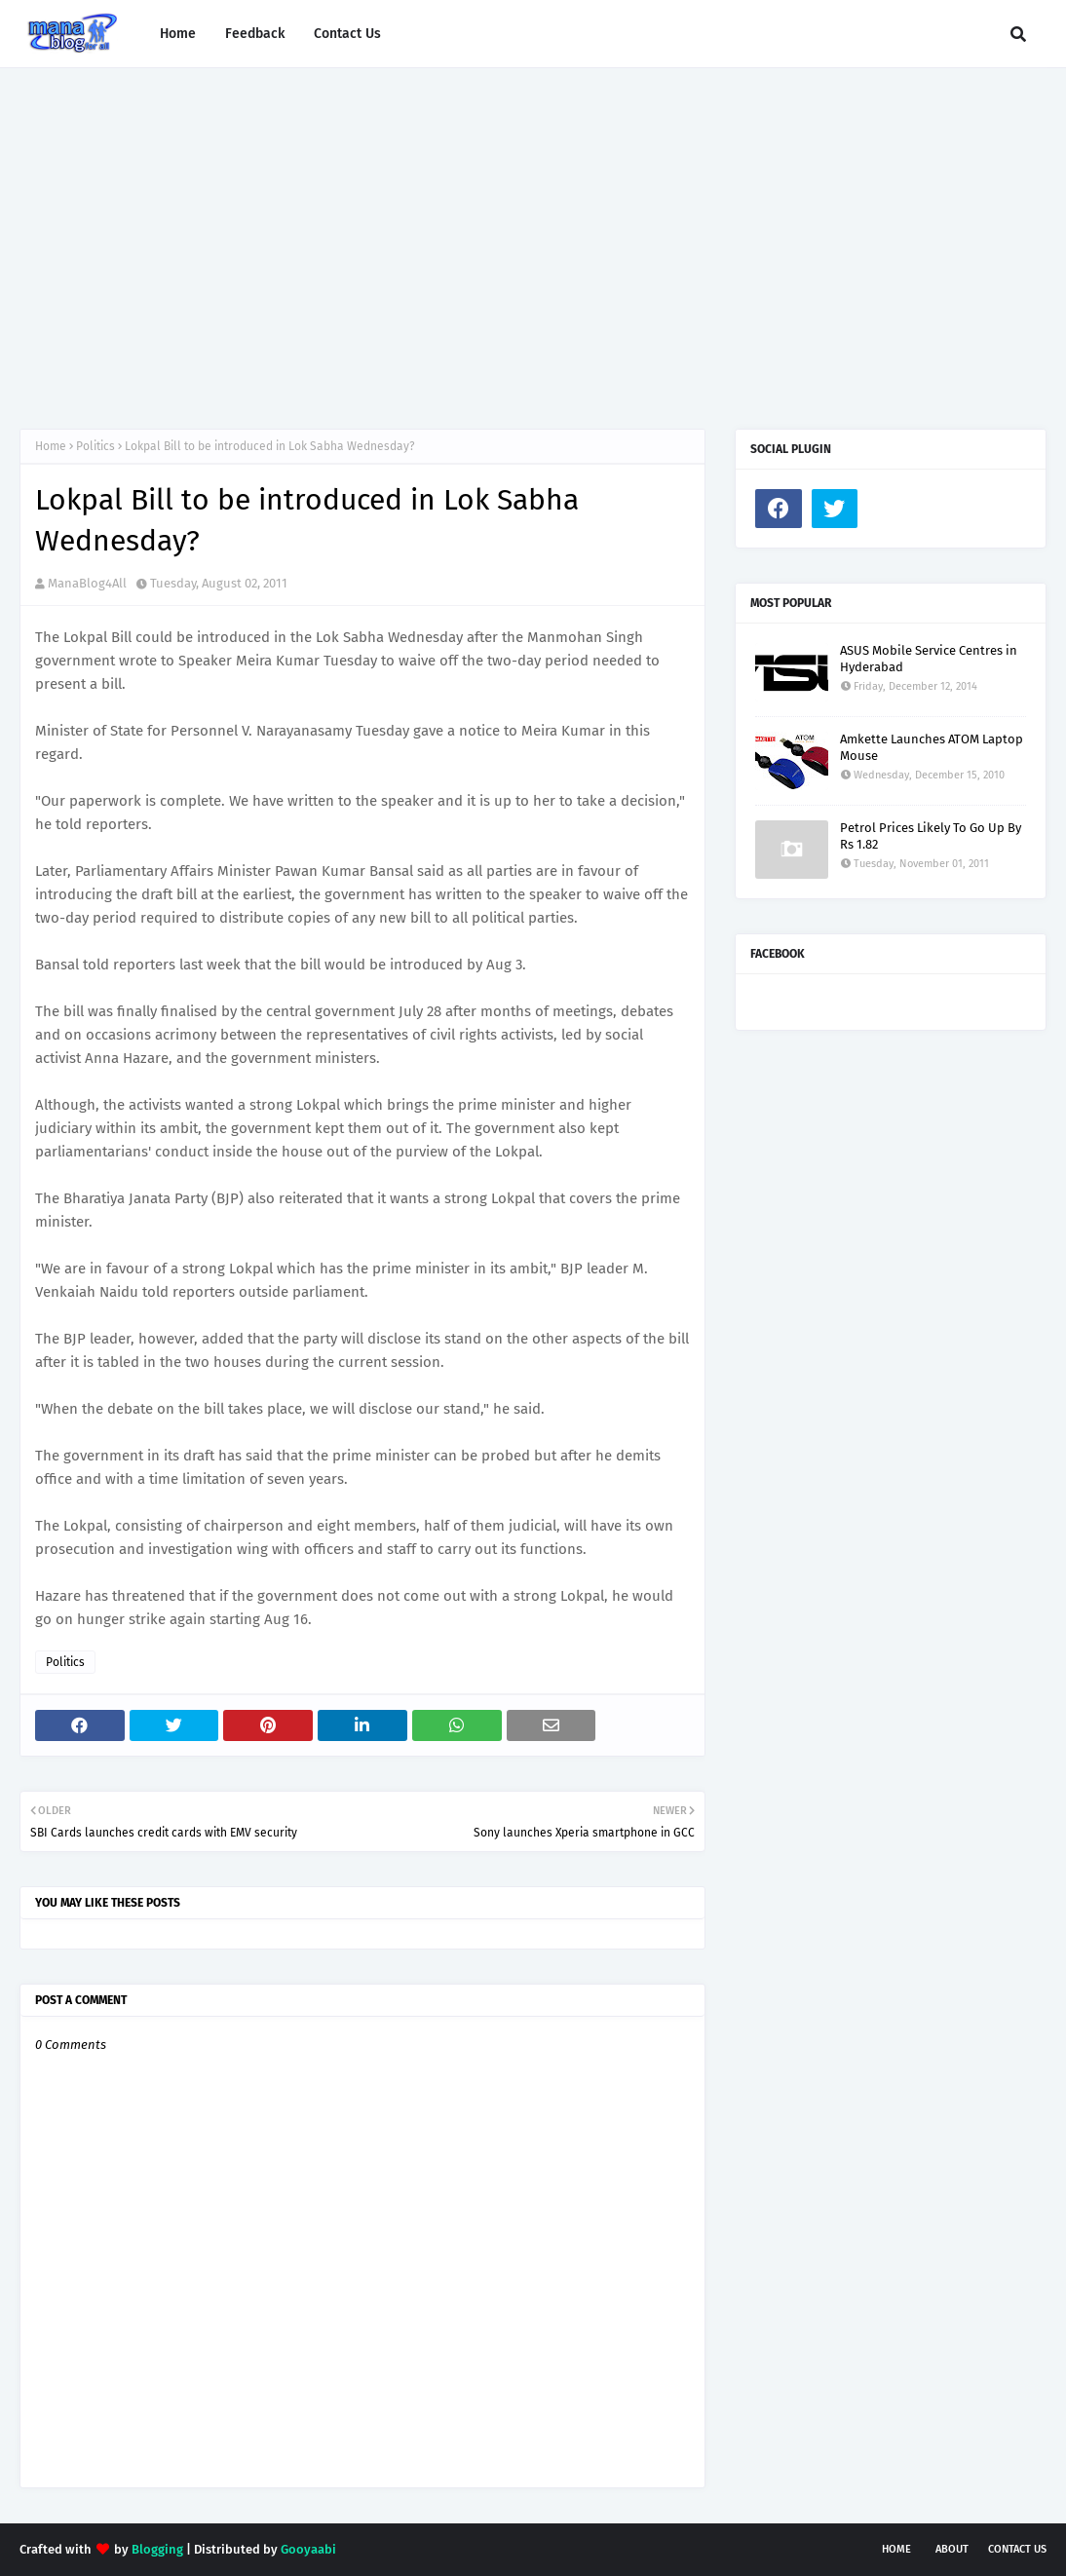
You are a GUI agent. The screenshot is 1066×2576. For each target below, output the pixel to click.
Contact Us (1017, 2549)
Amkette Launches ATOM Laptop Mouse (931, 747)
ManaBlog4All (87, 583)
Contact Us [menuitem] (347, 33)
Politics (95, 446)
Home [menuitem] (178, 33)
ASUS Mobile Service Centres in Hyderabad (928, 658)
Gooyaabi (308, 2549)
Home (50, 446)
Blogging (157, 2549)
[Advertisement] (533, 233)
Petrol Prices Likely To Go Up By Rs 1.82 (930, 836)
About (952, 2549)
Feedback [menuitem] (255, 33)
